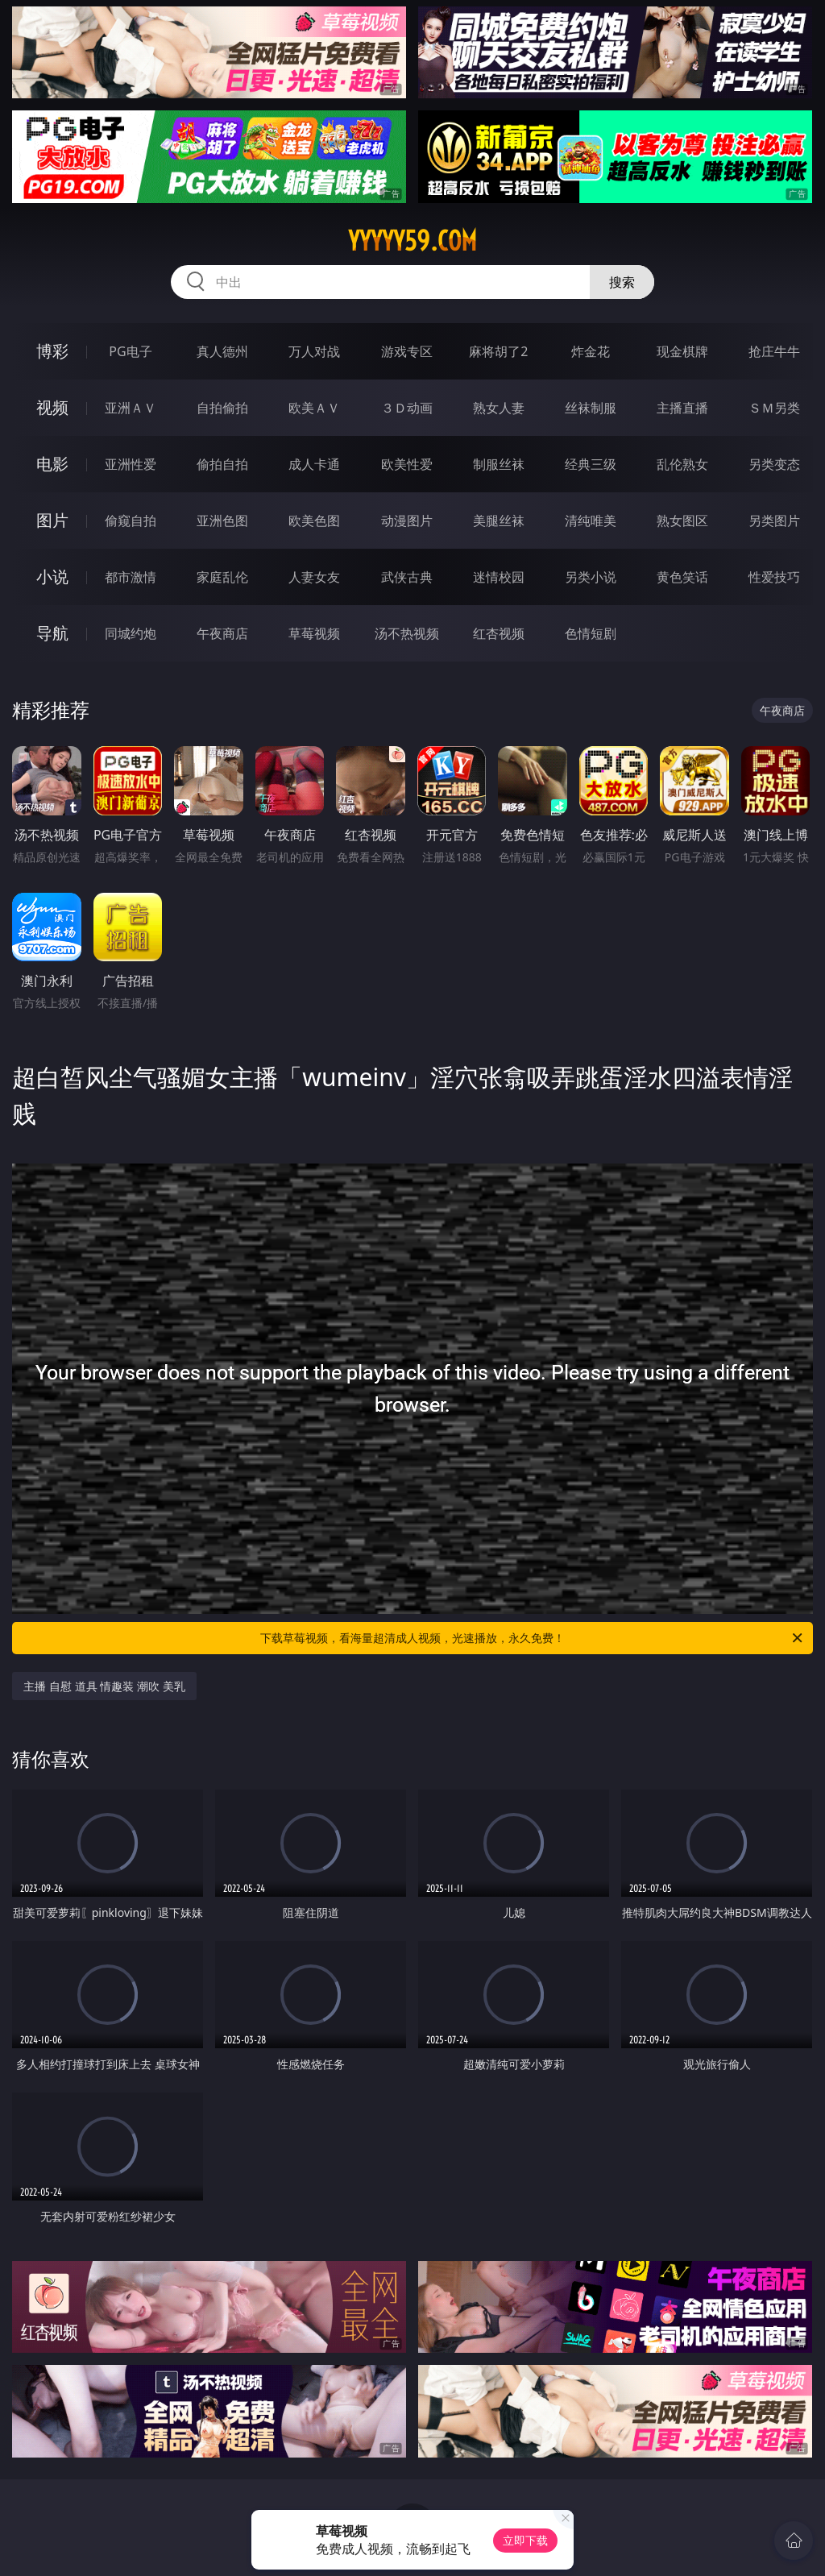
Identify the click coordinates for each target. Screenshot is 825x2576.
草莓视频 (314, 633)
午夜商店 (222, 633)
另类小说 (590, 577)
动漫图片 (407, 520)
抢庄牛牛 (774, 351)
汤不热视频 (407, 633)
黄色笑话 (682, 577)
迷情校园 (498, 577)
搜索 (622, 282)
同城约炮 (130, 633)
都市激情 (130, 577)
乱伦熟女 (682, 464)
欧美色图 (314, 520)
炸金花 (590, 351)
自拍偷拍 (222, 408)
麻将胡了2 (498, 351)
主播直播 (682, 408)
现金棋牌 (682, 351)
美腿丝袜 (498, 520)
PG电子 (130, 351)
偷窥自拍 (130, 520)
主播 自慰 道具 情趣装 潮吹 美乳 (103, 1686)
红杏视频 (498, 633)
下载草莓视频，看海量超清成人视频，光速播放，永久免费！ (532, 1638)
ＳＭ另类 (774, 408)
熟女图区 (682, 520)
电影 (52, 464)
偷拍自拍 (222, 464)
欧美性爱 (407, 464)
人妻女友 (314, 577)
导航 (52, 633)
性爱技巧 (774, 577)
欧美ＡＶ (314, 408)
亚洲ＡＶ (130, 408)
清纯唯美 (590, 520)
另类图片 (774, 520)
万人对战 (314, 351)
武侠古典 (407, 577)
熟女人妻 (498, 408)
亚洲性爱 (130, 464)
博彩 (52, 351)
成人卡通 (314, 464)
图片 (52, 520)
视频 (52, 407)
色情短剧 (590, 633)
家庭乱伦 (222, 577)
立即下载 (525, 2540)
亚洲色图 (222, 520)
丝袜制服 (590, 408)
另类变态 (774, 464)
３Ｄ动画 (407, 408)
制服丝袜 (498, 464)
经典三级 (590, 464)
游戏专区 (407, 351)
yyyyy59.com (412, 241)
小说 (52, 576)
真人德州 (222, 351)
